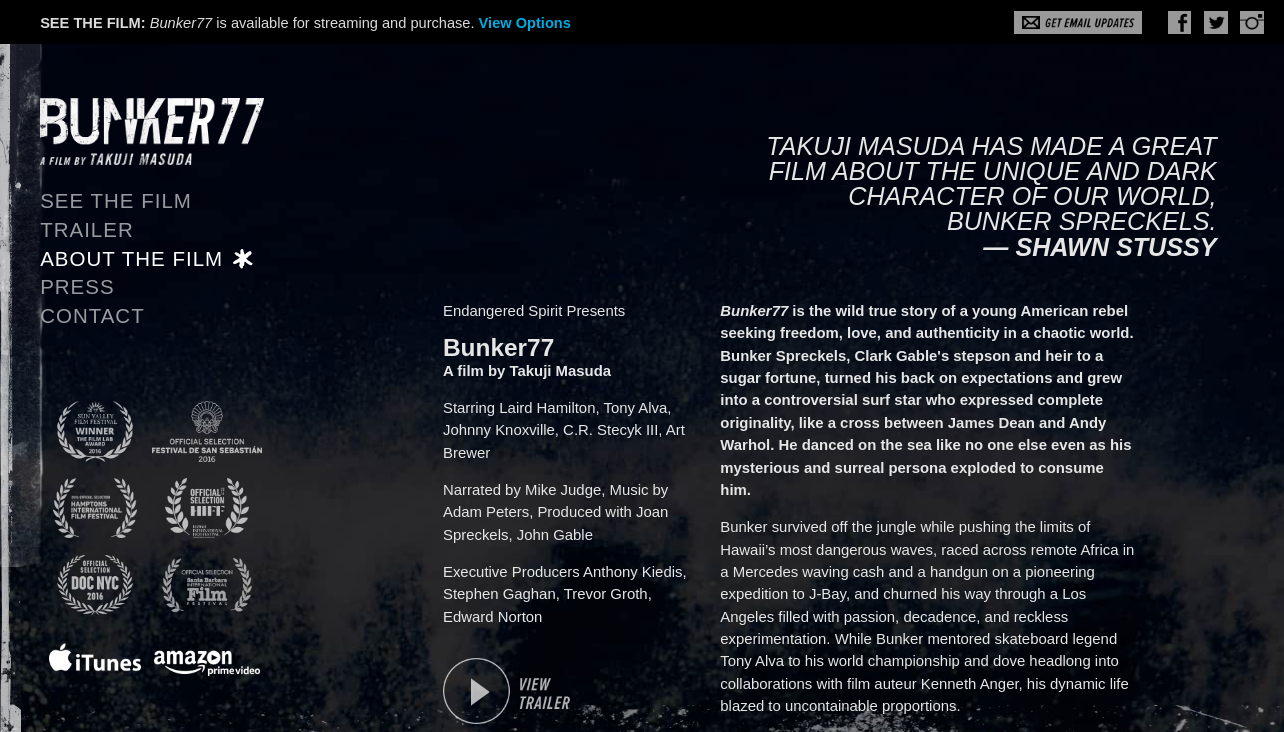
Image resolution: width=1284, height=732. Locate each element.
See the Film (116, 201)
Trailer (87, 230)
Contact (92, 316)
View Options (525, 23)
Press (77, 287)
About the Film (131, 259)
